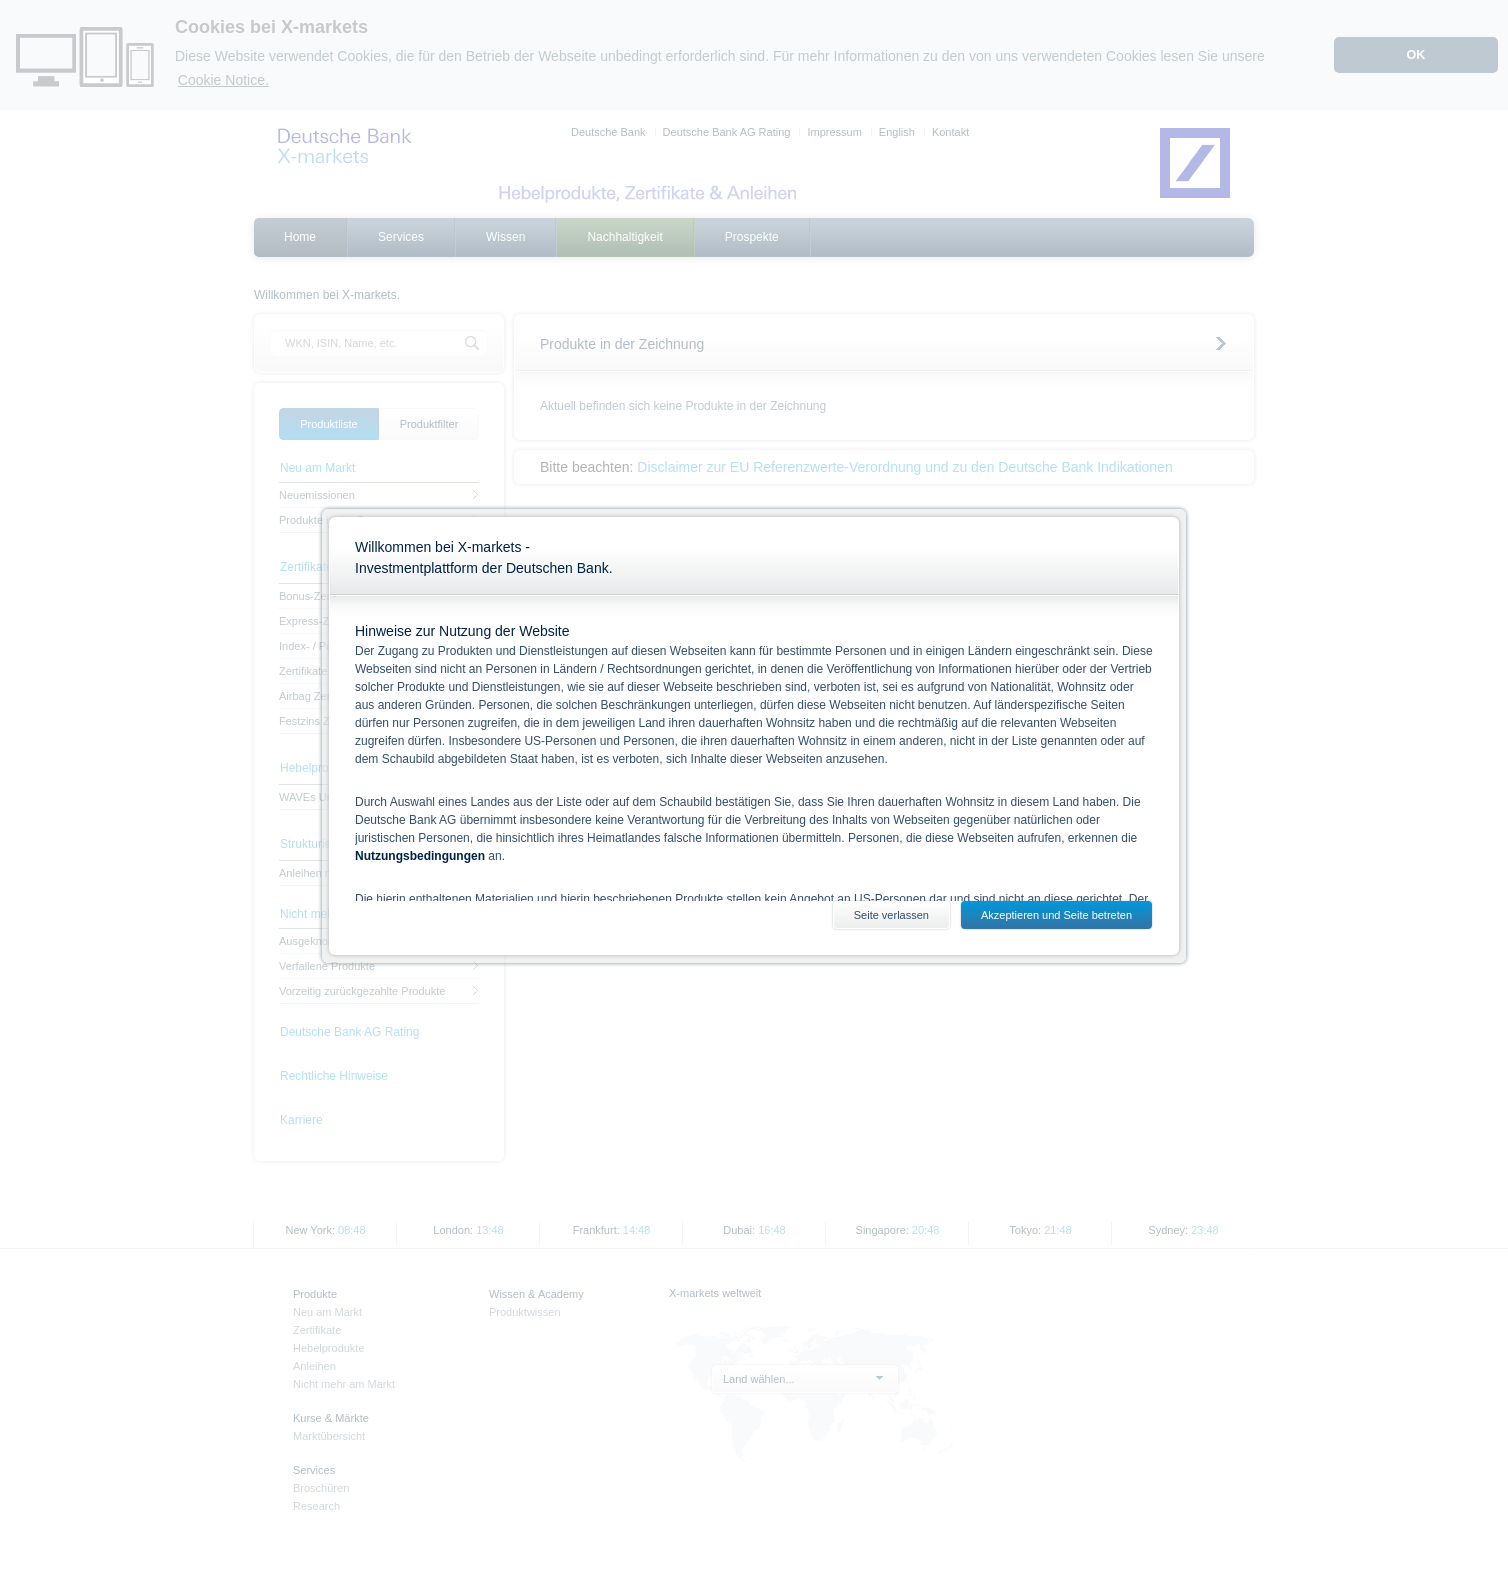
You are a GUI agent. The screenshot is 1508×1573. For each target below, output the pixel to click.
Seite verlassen (891, 915)
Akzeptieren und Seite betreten (1056, 915)
